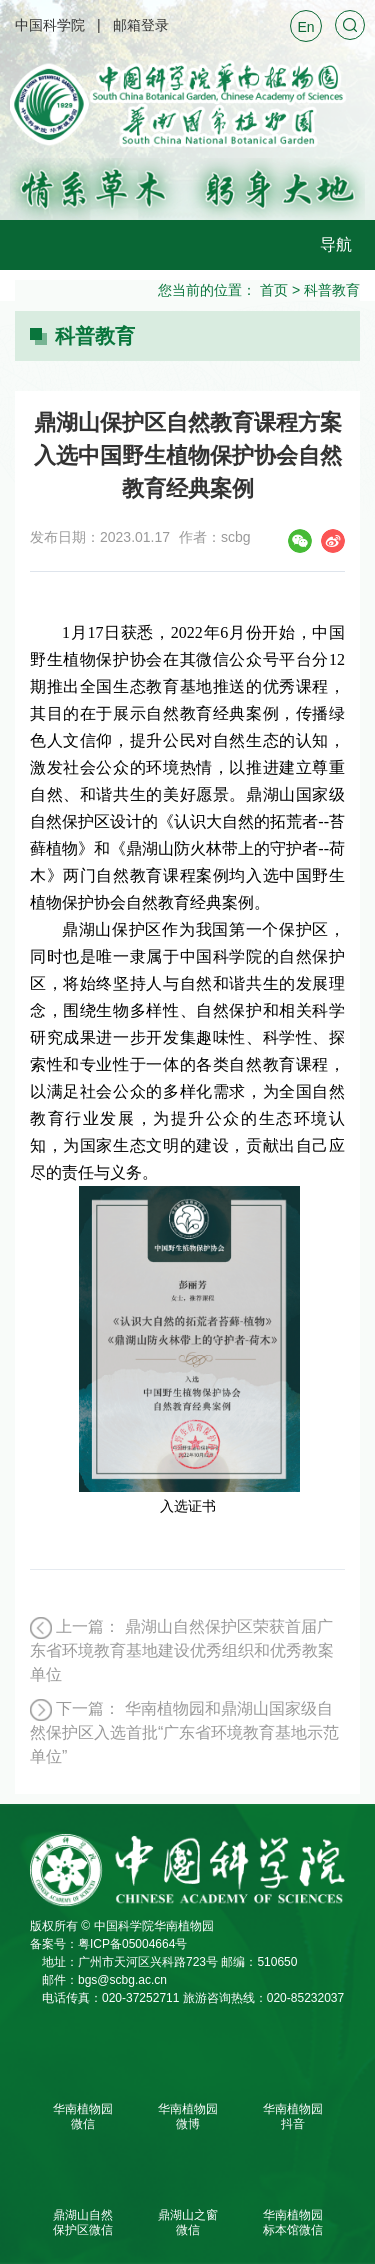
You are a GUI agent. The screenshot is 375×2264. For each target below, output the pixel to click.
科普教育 (332, 290)
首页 (274, 290)
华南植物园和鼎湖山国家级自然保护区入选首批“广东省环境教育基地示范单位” (184, 1732)
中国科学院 (50, 25)
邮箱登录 (141, 25)
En (305, 27)
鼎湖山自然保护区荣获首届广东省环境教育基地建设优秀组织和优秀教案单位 (182, 1650)
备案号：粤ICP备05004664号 (108, 1944)
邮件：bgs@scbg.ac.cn (104, 1980)
